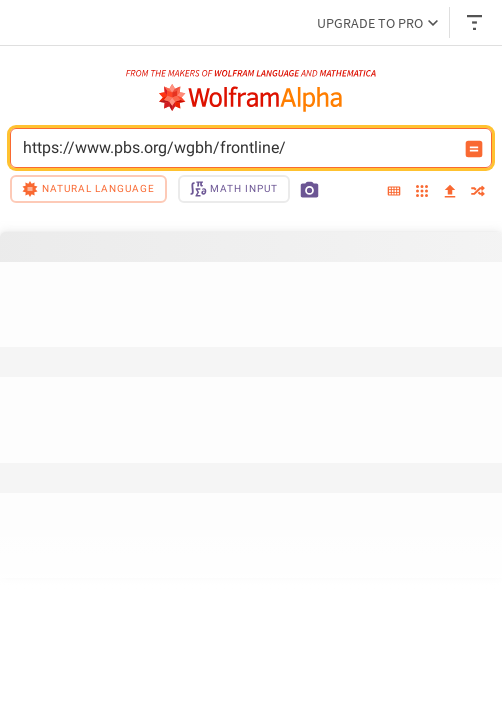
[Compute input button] (474, 149)
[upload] (450, 192)
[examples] (422, 192)
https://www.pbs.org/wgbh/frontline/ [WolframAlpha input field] (238, 148)
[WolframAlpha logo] (251, 98)
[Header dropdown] (476, 22)
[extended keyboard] (394, 192)
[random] (478, 192)
